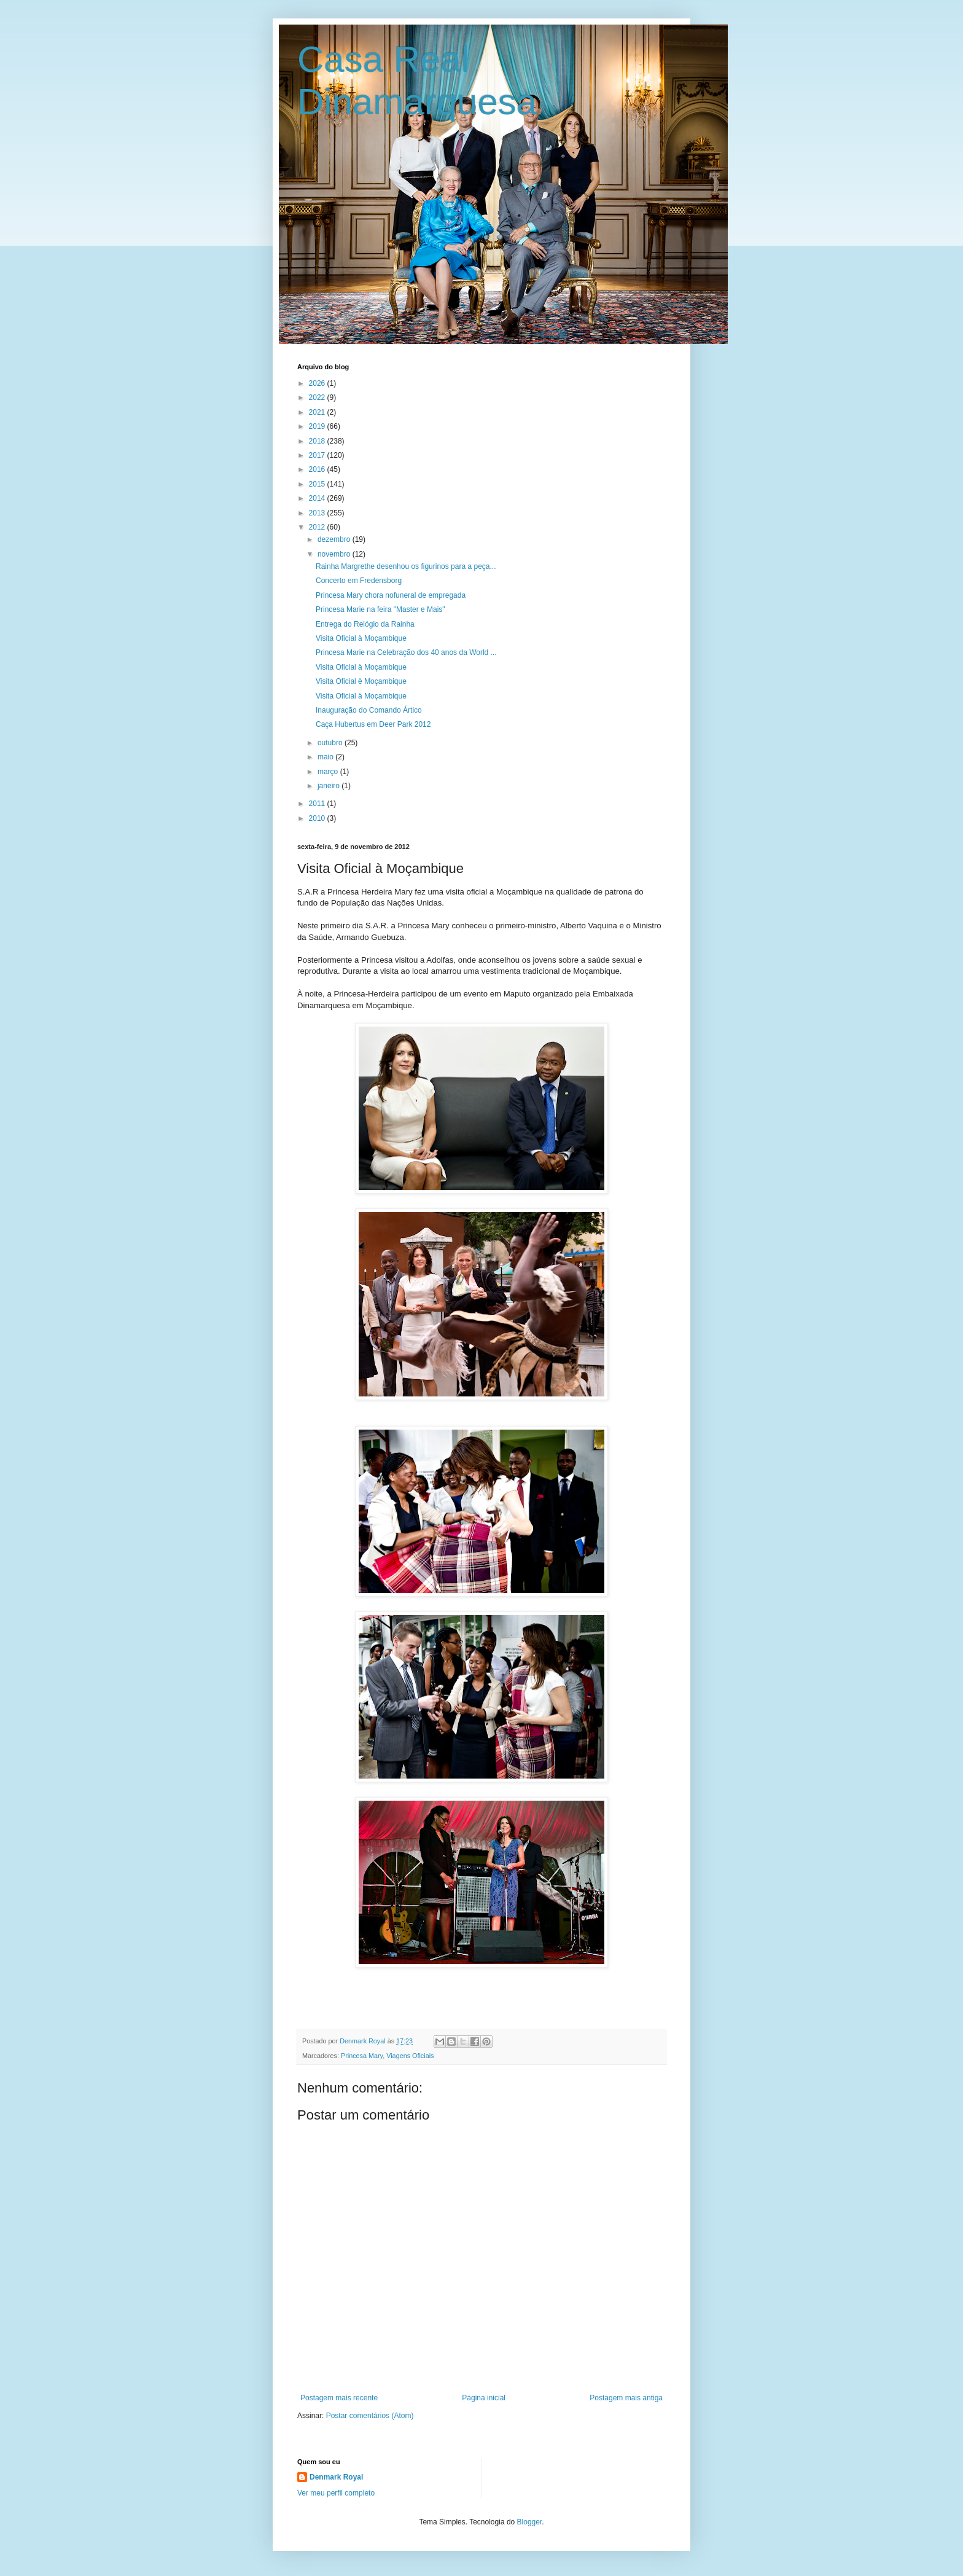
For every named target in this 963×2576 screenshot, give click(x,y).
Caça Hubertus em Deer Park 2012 (373, 724)
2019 (318, 426)
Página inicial (483, 2398)
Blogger (529, 2522)
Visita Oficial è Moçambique (361, 681)
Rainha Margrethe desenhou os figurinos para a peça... (406, 566)
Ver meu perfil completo (336, 2493)
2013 (318, 513)
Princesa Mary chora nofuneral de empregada (391, 595)
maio (326, 757)
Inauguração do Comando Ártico (369, 710)
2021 (318, 412)
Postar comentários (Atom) (370, 2415)
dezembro (335, 539)
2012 (318, 527)
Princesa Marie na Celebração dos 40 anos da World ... (406, 652)
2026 (318, 383)
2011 (318, 803)
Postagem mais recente (339, 2398)
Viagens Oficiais (410, 2055)
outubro (331, 742)
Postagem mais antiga (626, 2398)
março (329, 771)
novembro (335, 554)
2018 (318, 441)
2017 (318, 455)
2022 (318, 397)
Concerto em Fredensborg (359, 580)
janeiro (329, 785)
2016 (318, 469)
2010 (318, 818)
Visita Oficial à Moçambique (361, 638)
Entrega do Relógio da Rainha (365, 624)
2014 (318, 498)
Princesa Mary (362, 2055)
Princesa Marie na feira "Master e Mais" (380, 609)
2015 (318, 484)
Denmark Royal (336, 2477)
